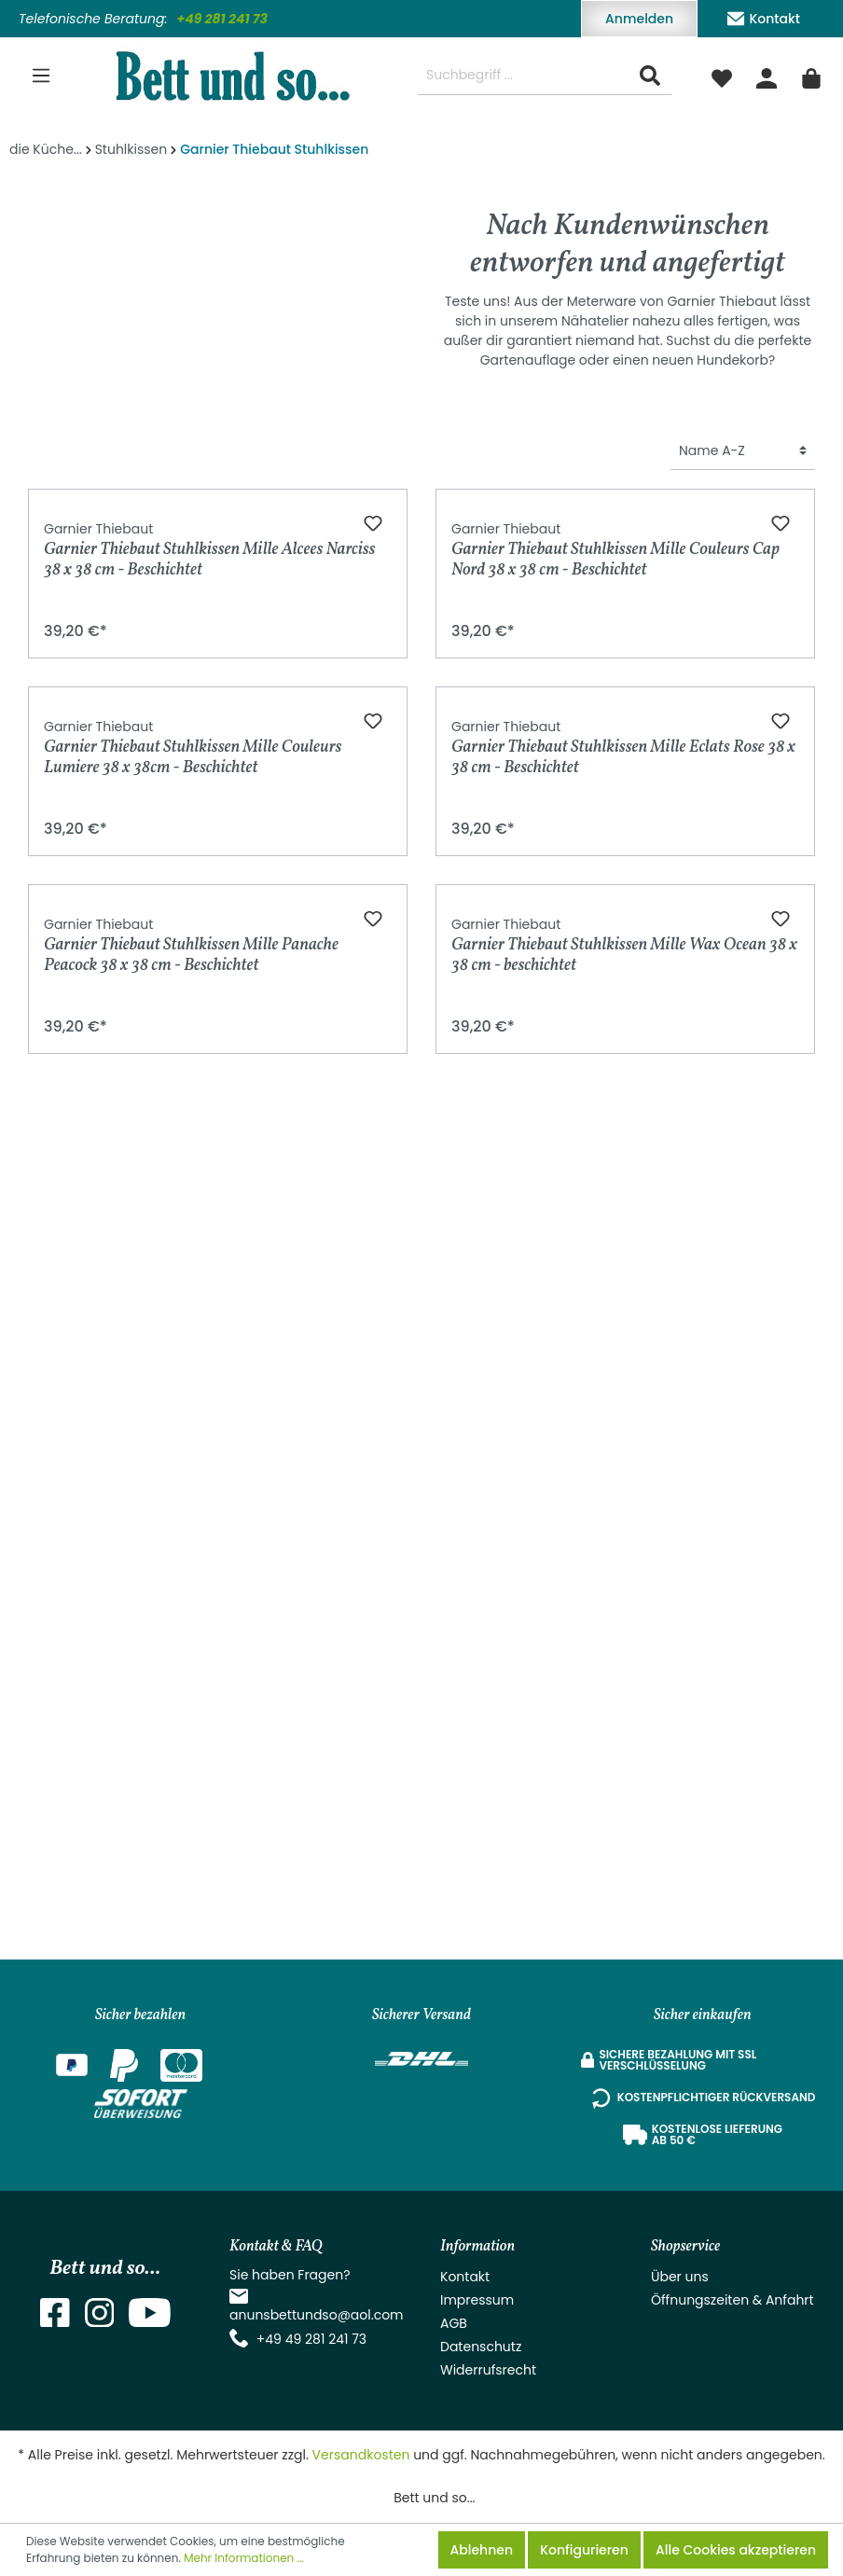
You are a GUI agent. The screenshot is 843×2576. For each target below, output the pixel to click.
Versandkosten (361, 2454)
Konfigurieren (584, 2550)
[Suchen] (650, 76)
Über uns (680, 2276)
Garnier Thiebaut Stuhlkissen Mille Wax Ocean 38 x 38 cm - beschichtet (624, 1784)
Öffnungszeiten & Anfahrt (732, 2300)
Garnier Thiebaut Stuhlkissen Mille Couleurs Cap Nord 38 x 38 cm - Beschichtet (615, 829)
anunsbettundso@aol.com (316, 2315)
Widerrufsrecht (488, 2370)
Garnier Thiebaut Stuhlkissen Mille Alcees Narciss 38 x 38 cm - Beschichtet (210, 829)
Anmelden (639, 18)
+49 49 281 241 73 (311, 2339)
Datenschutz (480, 2346)
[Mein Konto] (766, 75)
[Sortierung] (742, 451)
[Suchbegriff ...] (523, 76)
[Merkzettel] (721, 75)
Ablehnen (481, 2550)
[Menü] (41, 75)
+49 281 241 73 (222, 18)
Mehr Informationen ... (244, 2558)
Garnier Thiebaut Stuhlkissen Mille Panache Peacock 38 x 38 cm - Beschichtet (191, 1784)
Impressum (477, 2300)
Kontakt (763, 15)
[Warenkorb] (811, 75)
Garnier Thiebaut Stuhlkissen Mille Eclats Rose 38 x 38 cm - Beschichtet (623, 1307)
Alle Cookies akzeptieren (736, 2550)
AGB (453, 2323)
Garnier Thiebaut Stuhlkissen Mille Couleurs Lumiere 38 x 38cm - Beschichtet (192, 1307)
